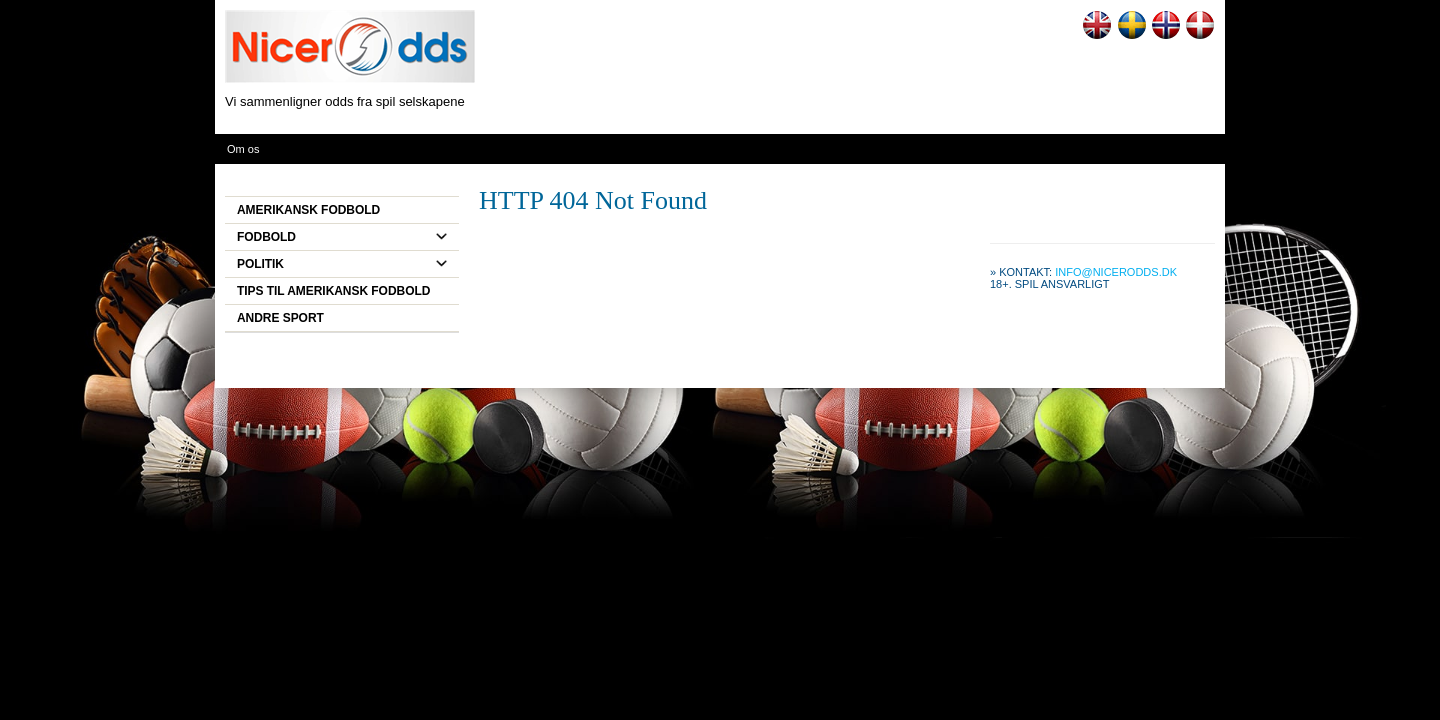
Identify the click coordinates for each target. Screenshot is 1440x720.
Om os (243, 149)
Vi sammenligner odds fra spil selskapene (345, 101)
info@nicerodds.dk (1116, 272)
